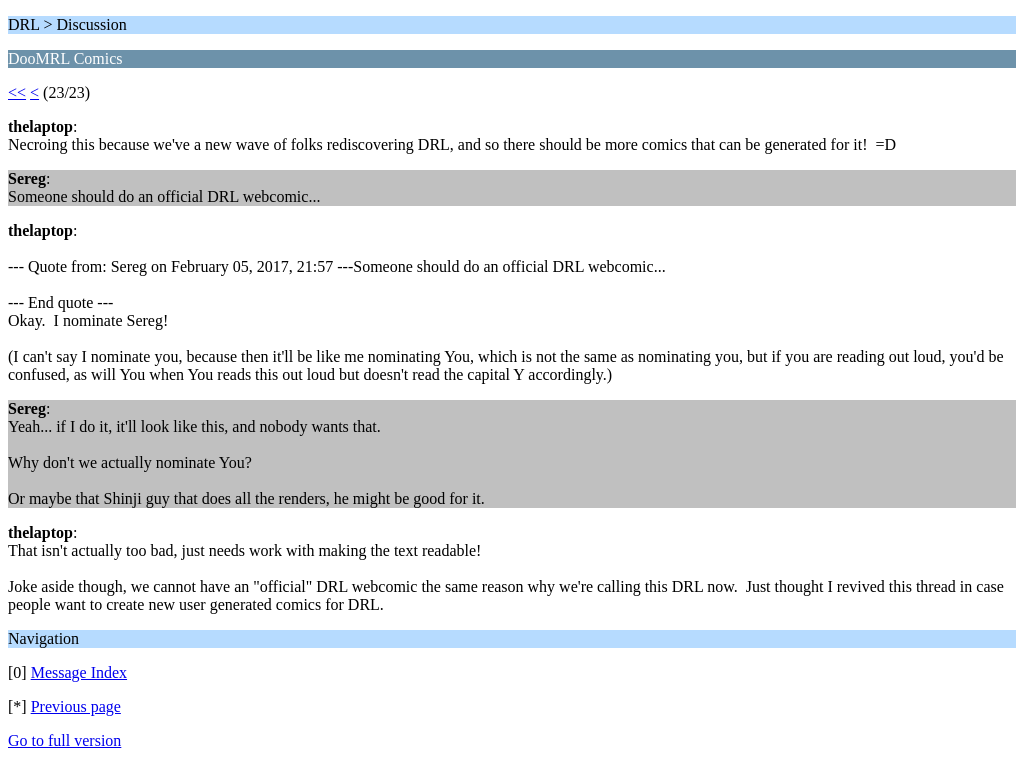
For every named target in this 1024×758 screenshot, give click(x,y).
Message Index (79, 672)
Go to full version (64, 740)
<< (17, 92)
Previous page (76, 706)
